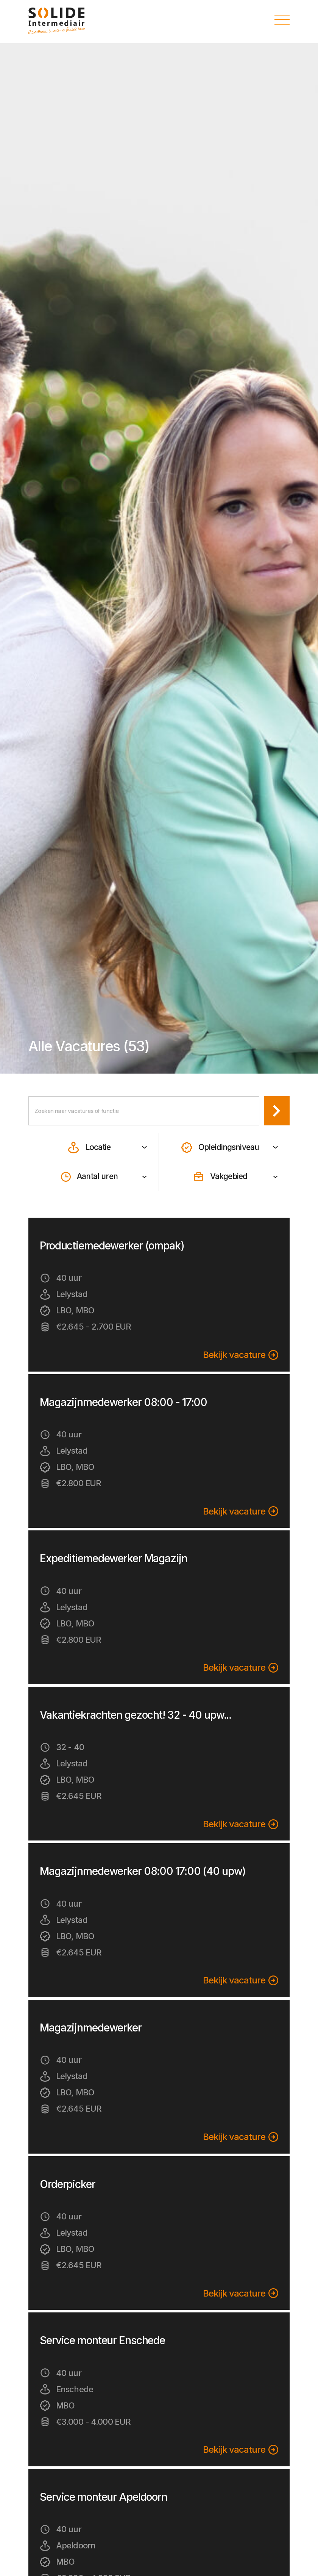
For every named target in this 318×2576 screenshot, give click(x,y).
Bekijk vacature (240, 1355)
